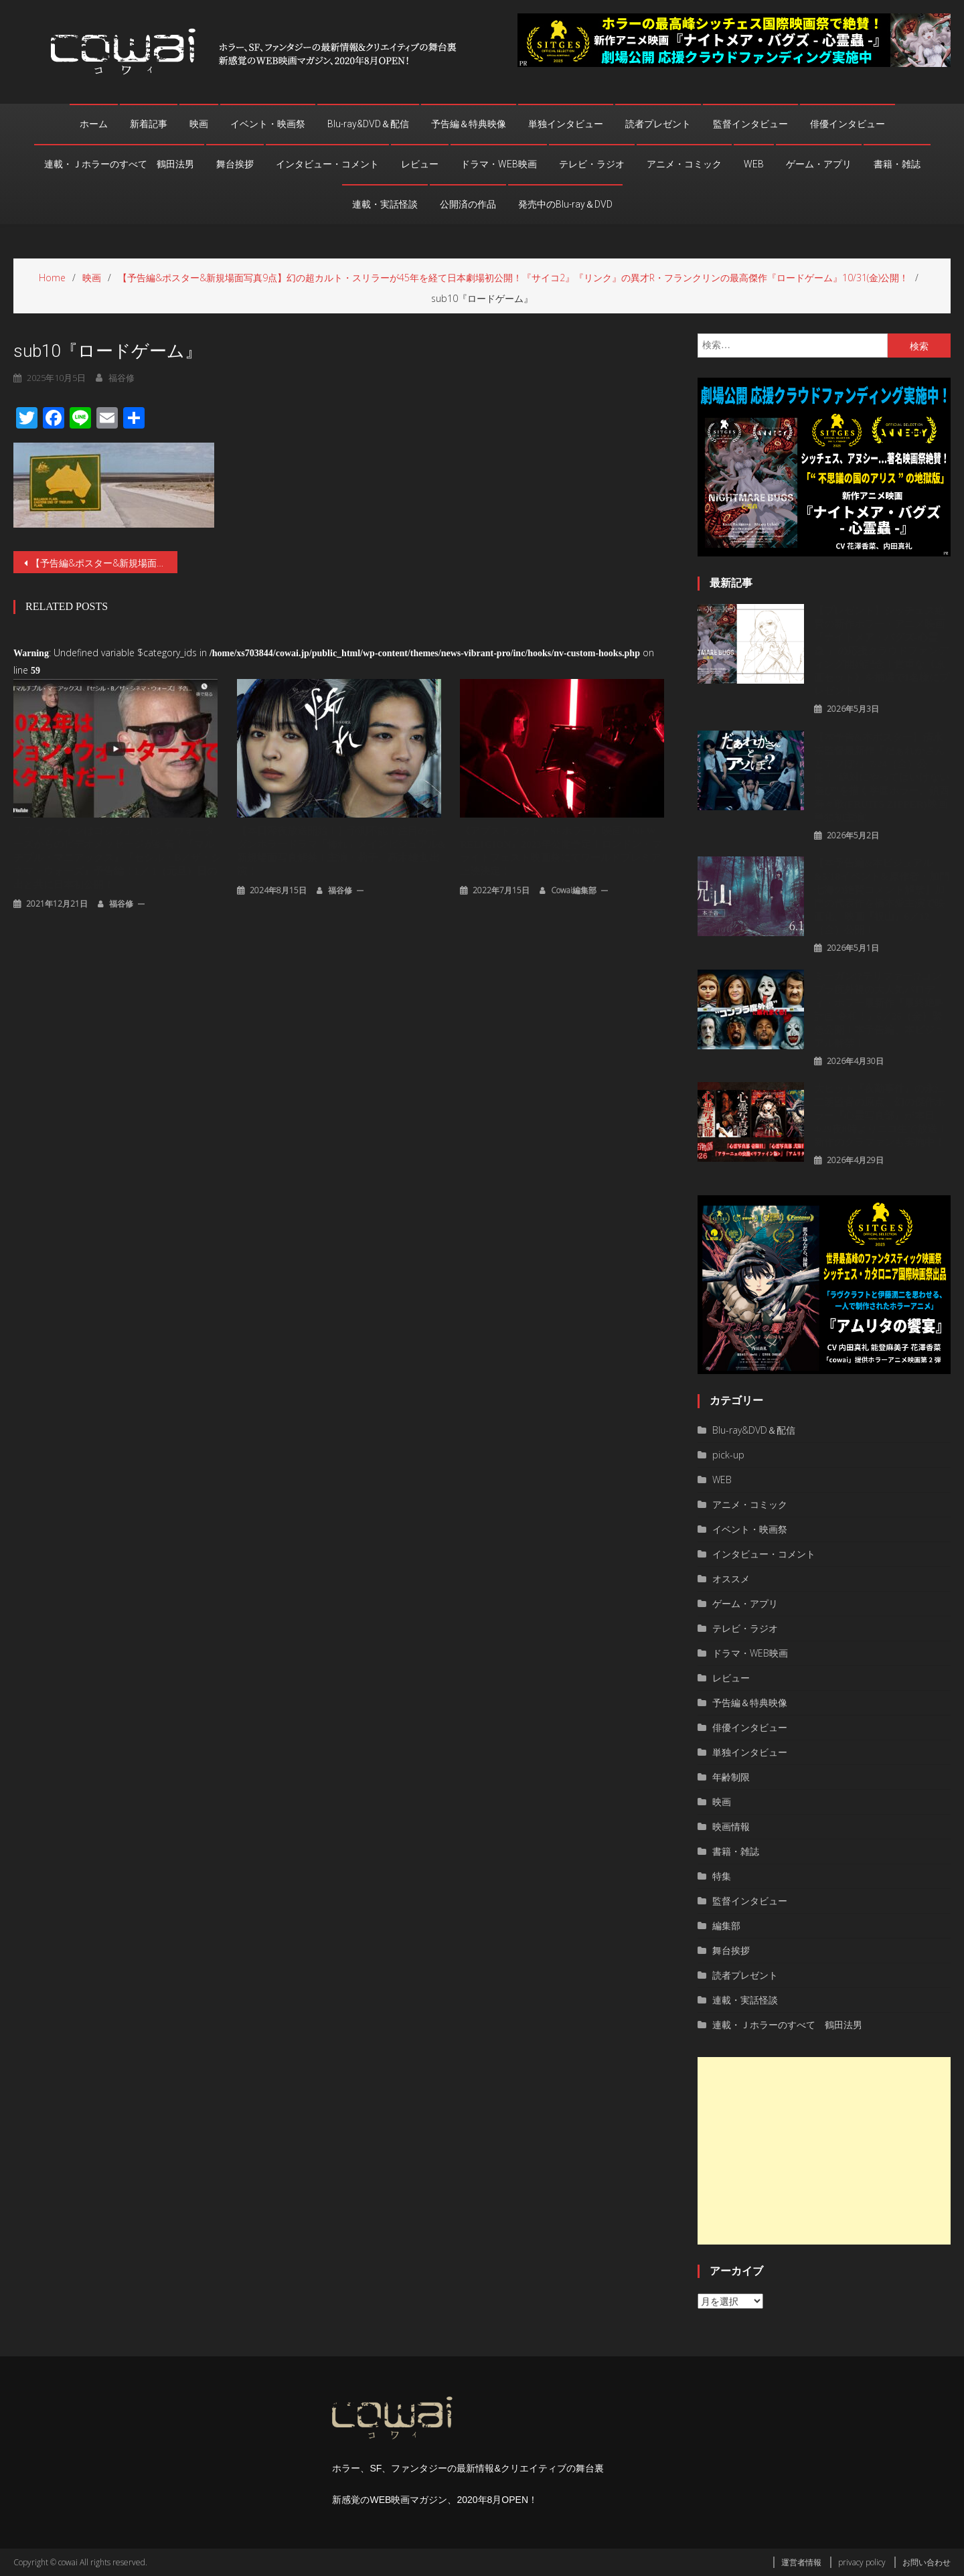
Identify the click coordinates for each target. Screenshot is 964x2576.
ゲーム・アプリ (819, 164)
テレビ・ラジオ (592, 164)
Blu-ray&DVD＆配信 (368, 124)
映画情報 (731, 1826)
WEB (754, 164)
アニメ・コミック (684, 164)
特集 (721, 1876)
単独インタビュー (565, 124)
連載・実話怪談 (385, 204)
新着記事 (148, 124)
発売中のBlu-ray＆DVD (565, 204)
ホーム (94, 124)
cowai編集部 (573, 890)
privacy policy (862, 2562)
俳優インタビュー (847, 124)
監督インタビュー (750, 124)
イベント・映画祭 (267, 124)
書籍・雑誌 (897, 164)
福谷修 (121, 903)
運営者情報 (801, 2562)
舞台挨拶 (235, 164)
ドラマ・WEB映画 (499, 164)
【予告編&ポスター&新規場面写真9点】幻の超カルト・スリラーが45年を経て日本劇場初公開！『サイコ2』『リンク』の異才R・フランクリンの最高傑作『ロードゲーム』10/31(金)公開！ (104, 562)
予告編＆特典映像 (468, 124)
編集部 (726, 1925)
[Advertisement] (824, 2151)
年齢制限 (731, 1776)
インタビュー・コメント (327, 164)
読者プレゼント (658, 124)
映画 (198, 124)
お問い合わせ (926, 2562)
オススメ (731, 1578)
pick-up (728, 1454)
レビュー (419, 164)
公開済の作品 (468, 204)
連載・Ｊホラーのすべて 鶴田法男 (119, 164)
